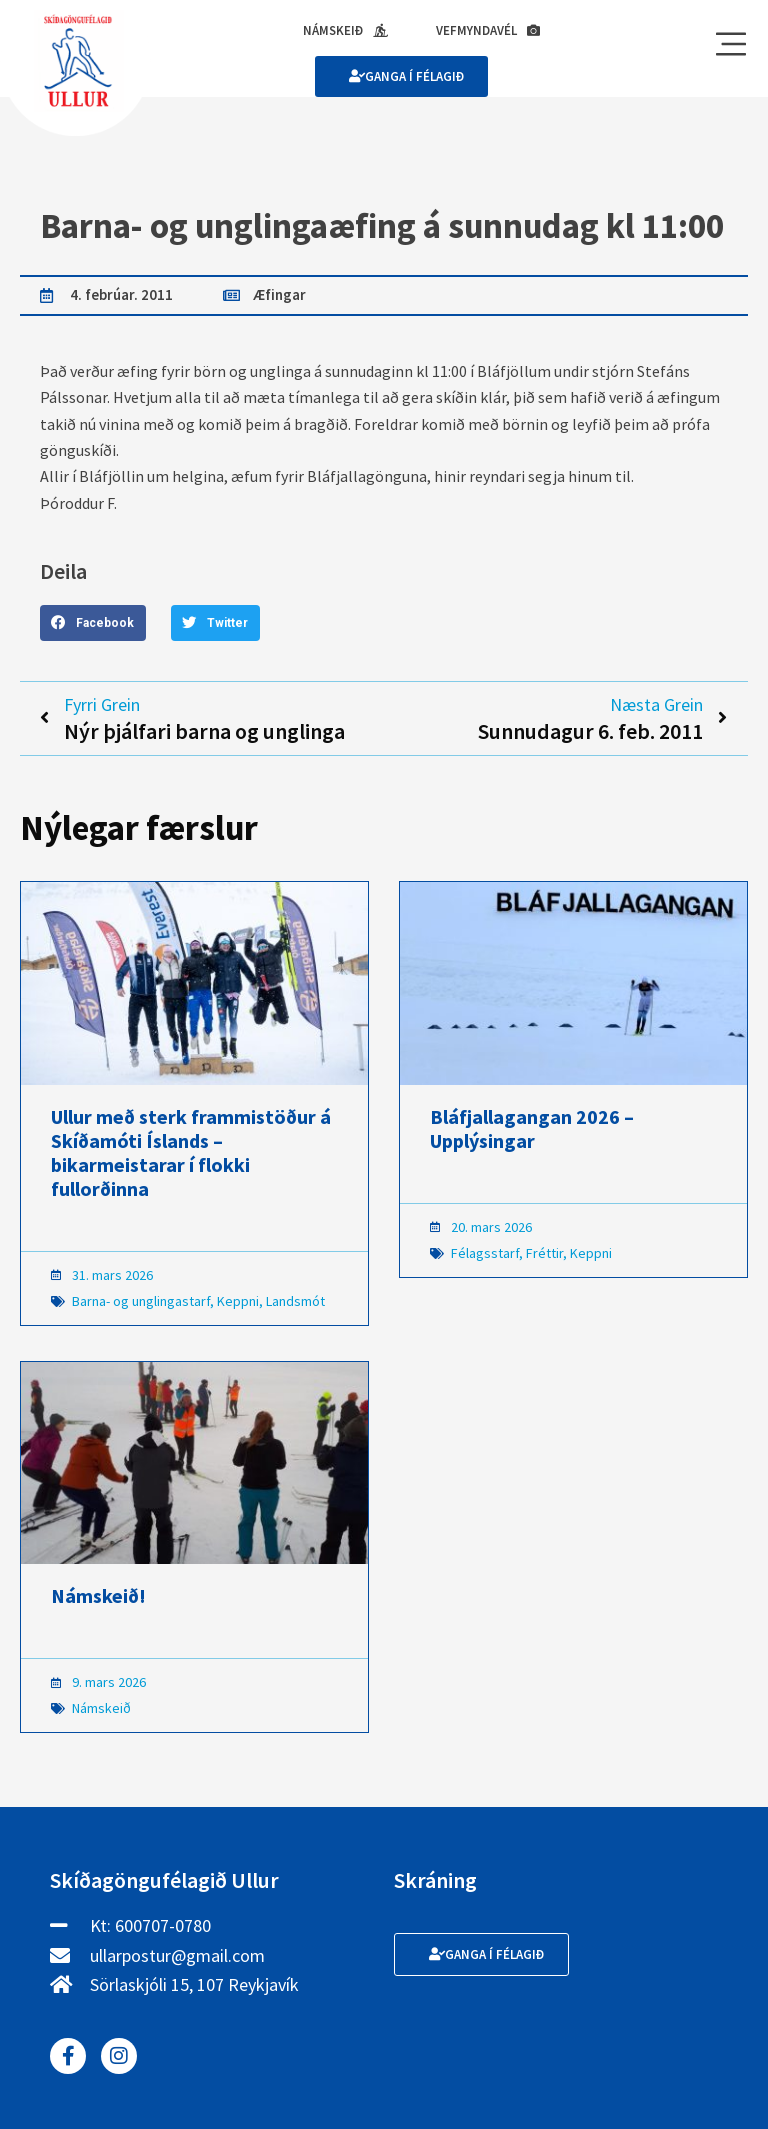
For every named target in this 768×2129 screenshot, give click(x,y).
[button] (93, 623)
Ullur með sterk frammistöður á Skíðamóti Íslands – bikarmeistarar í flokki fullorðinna (191, 1152)
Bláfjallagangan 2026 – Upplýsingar (532, 1128)
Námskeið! (98, 1595)
